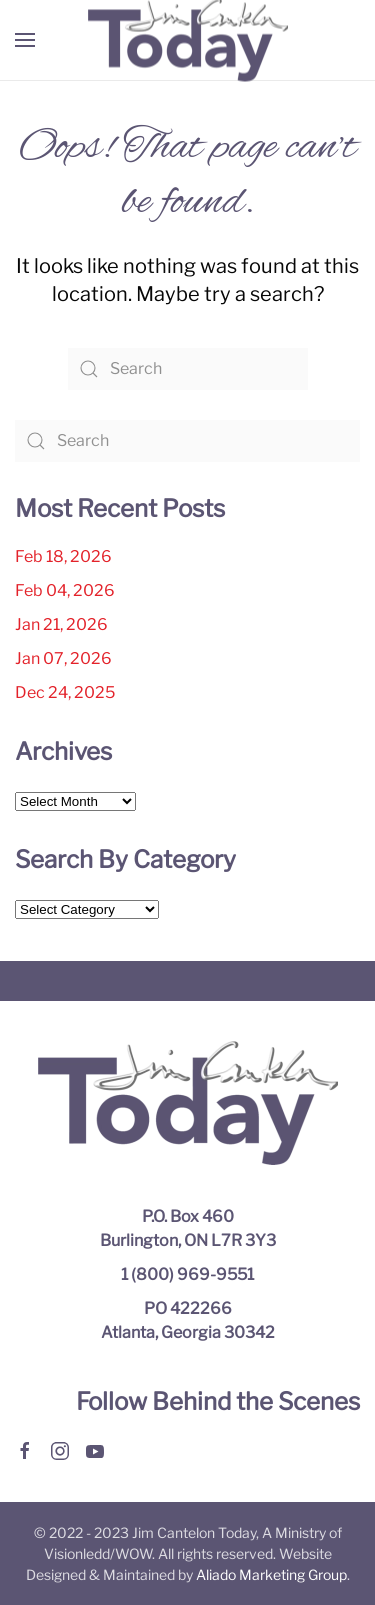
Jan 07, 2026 (63, 658)
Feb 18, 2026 (63, 556)
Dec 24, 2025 (65, 692)
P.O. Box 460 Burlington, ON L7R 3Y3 (188, 1228)
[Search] (188, 369)
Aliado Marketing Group (271, 1574)
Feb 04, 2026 (65, 590)
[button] (25, 40)
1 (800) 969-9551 (187, 1274)
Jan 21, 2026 (61, 624)
